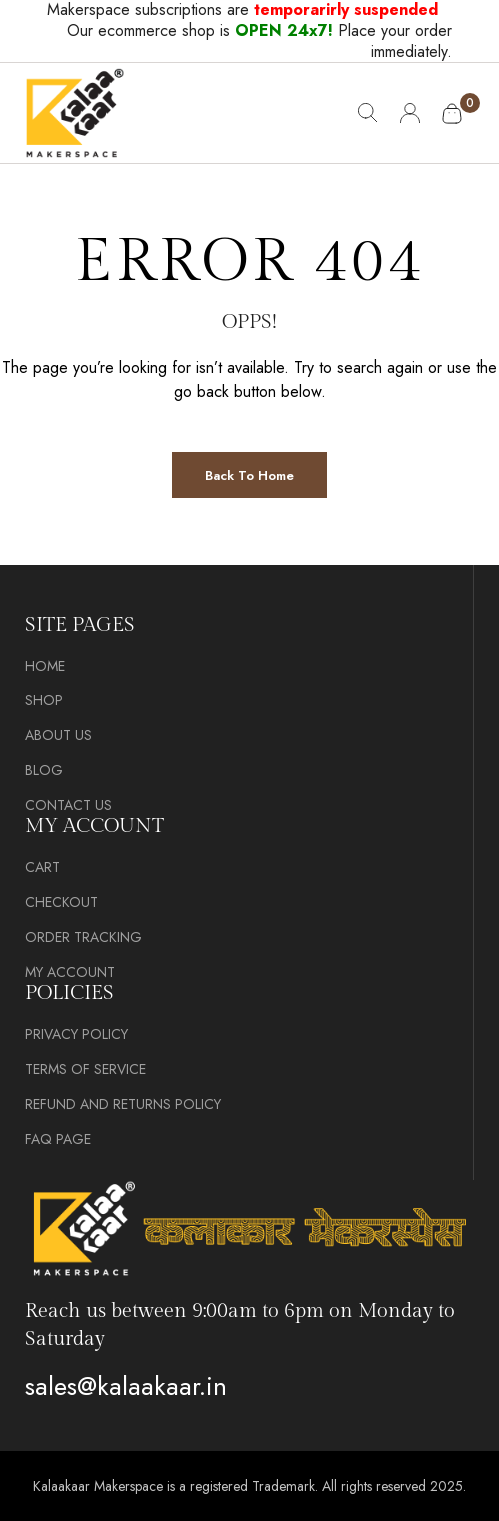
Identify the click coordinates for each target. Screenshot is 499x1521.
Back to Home (249, 475)
